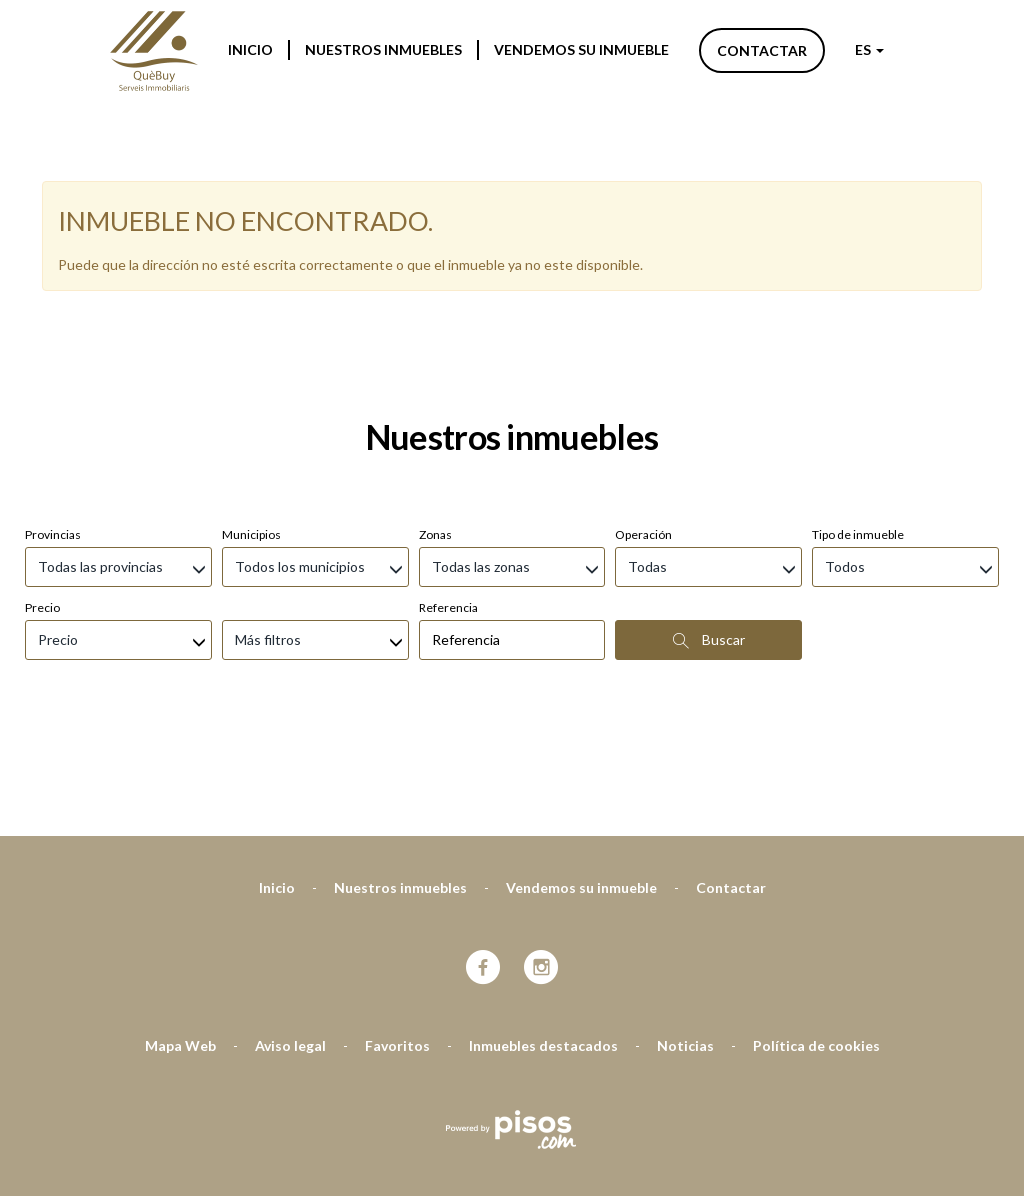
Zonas (435, 428)
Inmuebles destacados (543, 939)
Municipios (251, 428)
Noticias (685, 939)
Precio (42, 501)
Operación (643, 428)
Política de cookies (816, 939)
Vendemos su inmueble (581, 49)
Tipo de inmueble (858, 428)
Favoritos (397, 939)
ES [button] (869, 49)
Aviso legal (290, 939)
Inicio (250, 49)
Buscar (709, 534)
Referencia (448, 501)
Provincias (53, 428)
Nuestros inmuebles (383, 49)
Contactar (762, 50)
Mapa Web (180, 939)
